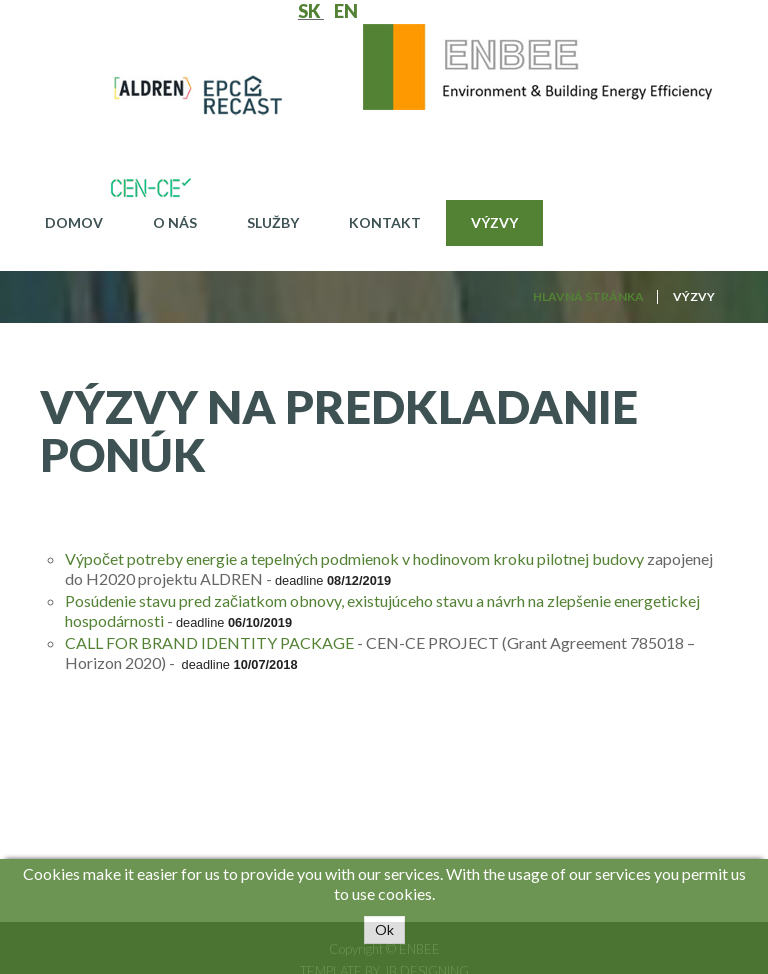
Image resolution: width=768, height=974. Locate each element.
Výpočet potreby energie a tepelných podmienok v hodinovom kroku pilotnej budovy (354, 558)
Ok (384, 929)
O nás (175, 222)
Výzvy (494, 222)
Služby (273, 222)
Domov (74, 222)
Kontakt (385, 222)
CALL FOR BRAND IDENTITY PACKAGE (209, 642)
